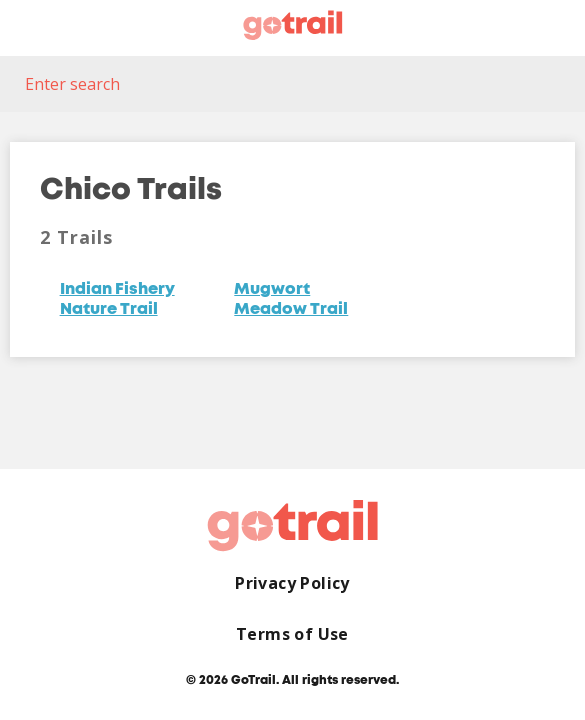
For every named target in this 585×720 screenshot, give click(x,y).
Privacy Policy (292, 583)
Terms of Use (292, 634)
